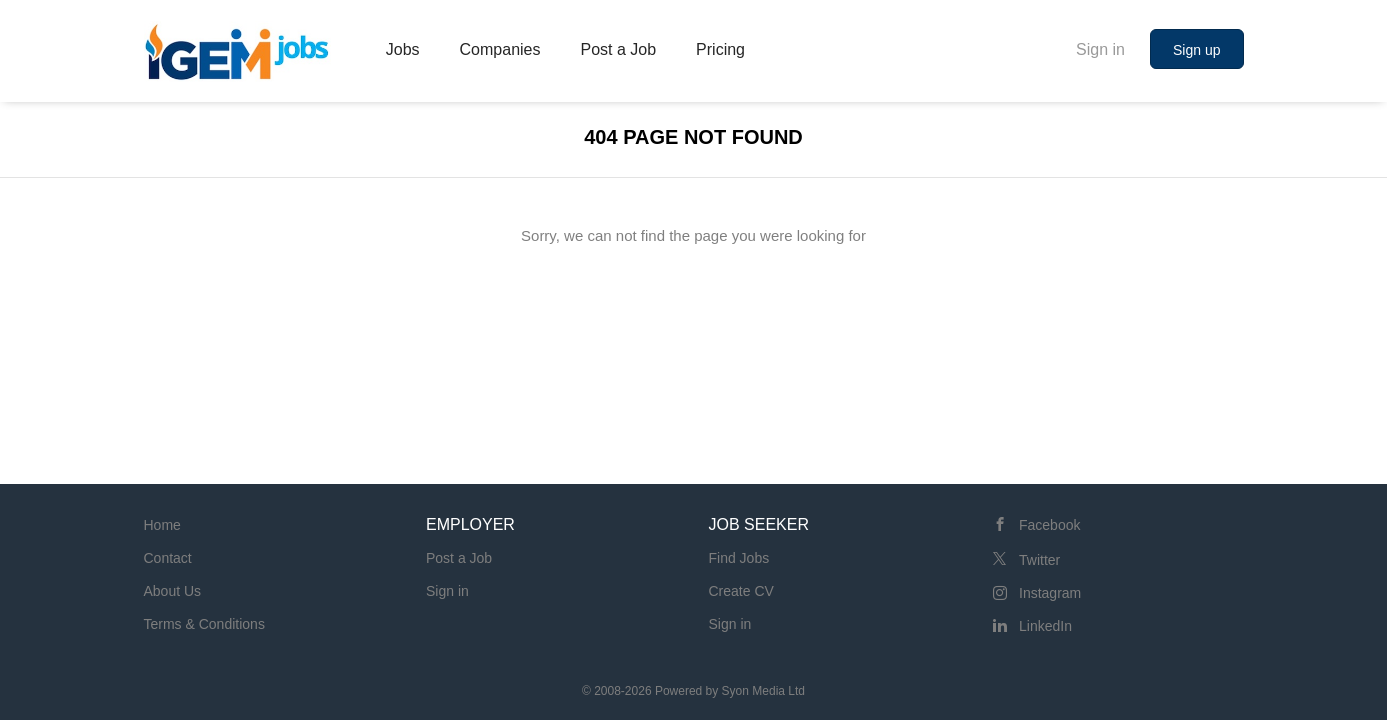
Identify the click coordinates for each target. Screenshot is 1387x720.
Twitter (1039, 560)
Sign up (1196, 50)
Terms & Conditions (204, 624)
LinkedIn (1045, 626)
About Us (173, 591)
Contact (168, 558)
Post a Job (459, 558)
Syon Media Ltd (763, 691)
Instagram (1050, 593)
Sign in (1100, 49)
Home (162, 525)
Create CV (741, 591)
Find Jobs (739, 558)
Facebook (1049, 525)
